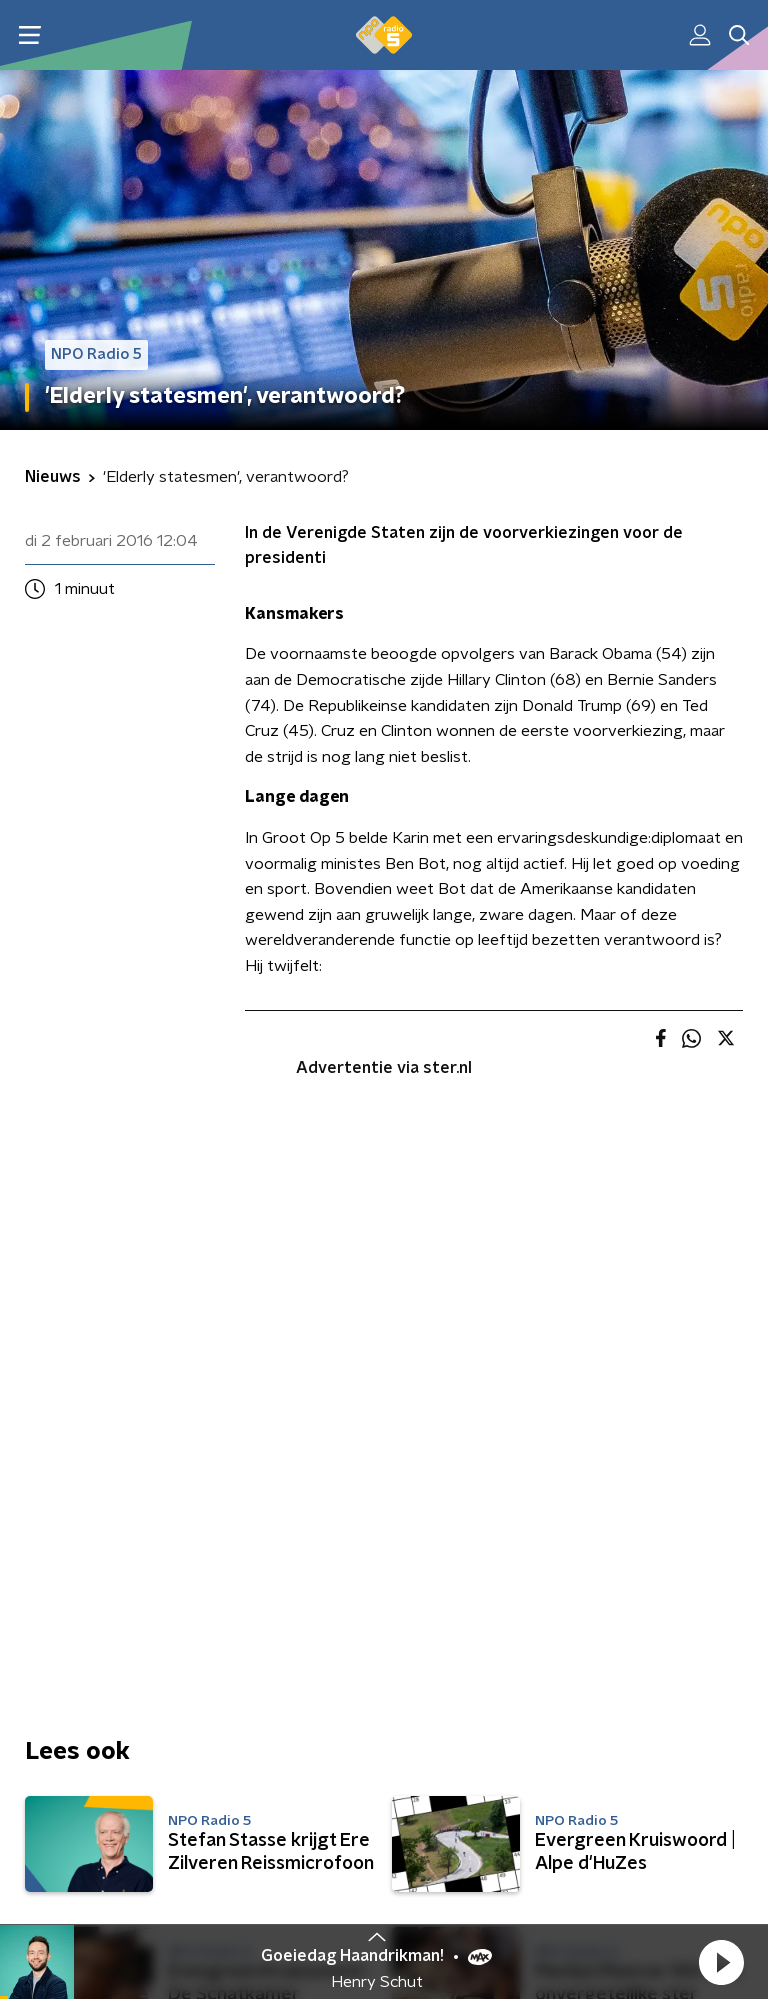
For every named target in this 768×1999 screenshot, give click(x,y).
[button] (721, 1962)
